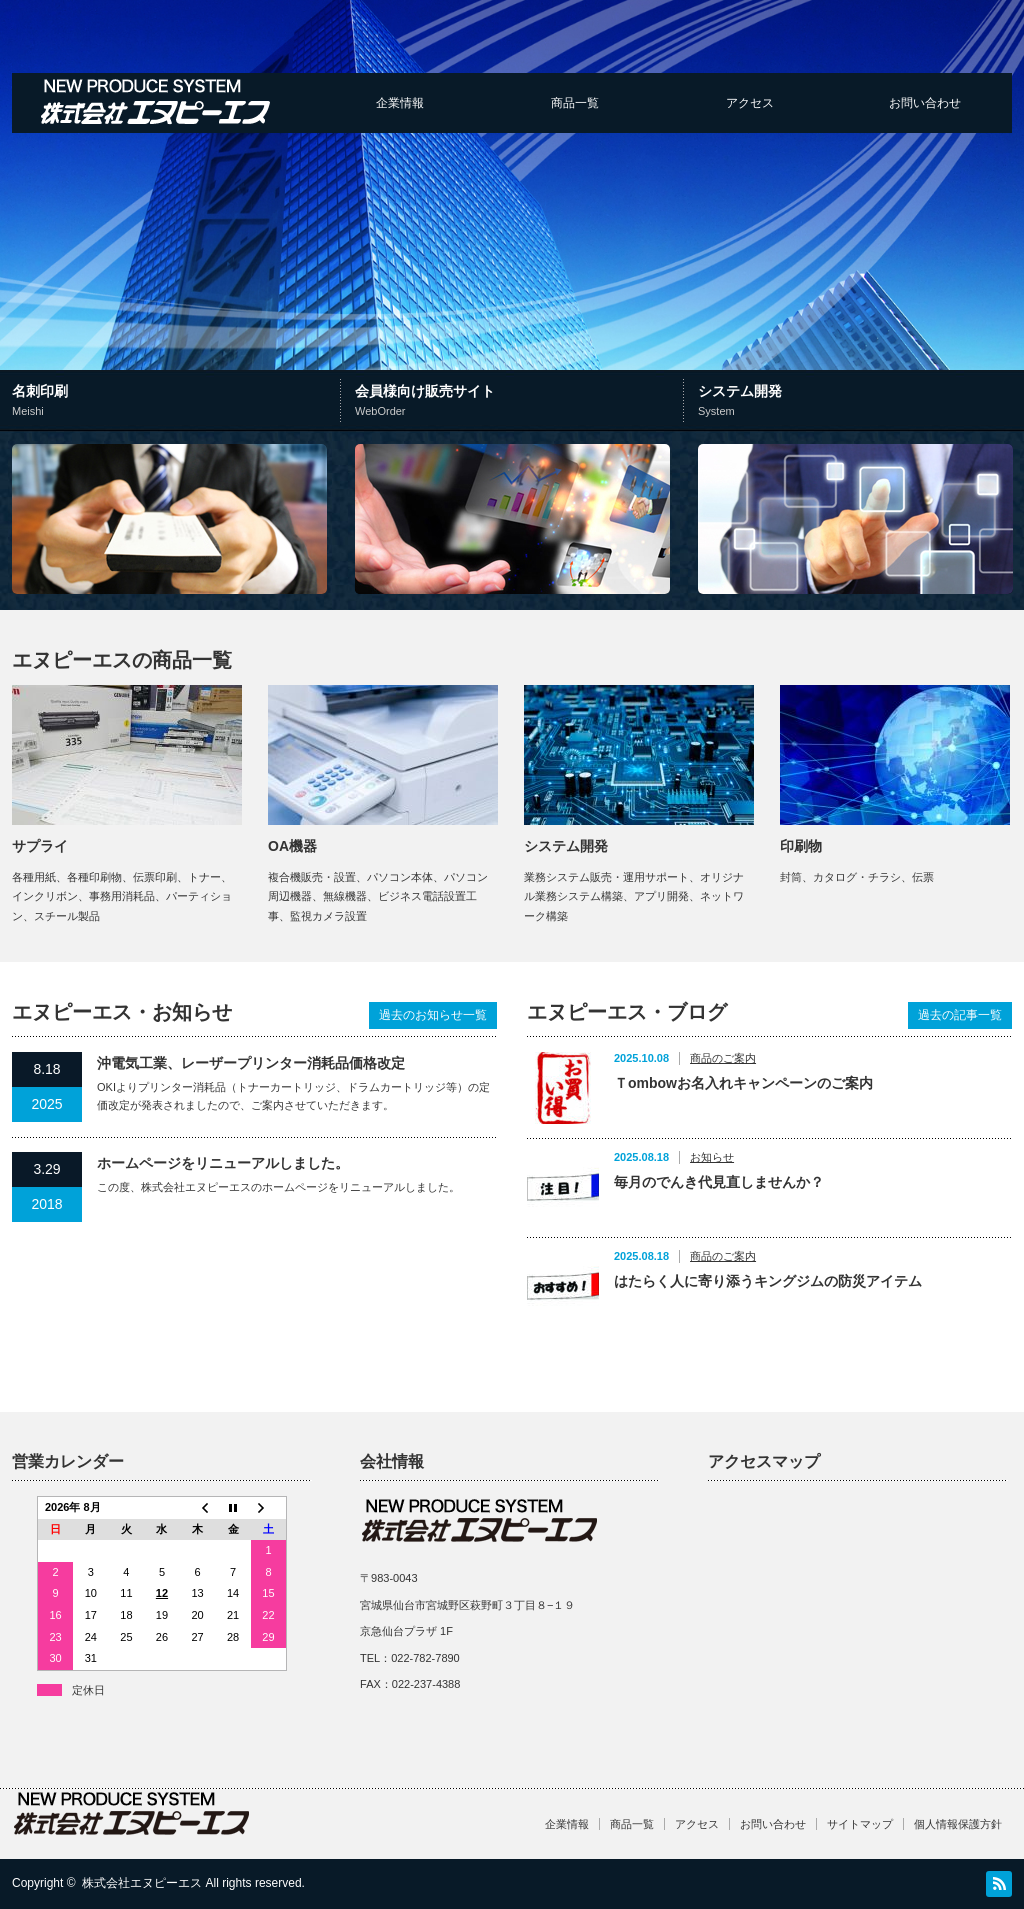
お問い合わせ (925, 103)
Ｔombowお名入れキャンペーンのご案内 (743, 1083)
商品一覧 (575, 103)
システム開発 (854, 402)
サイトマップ (860, 1824)
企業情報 (400, 103)
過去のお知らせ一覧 (433, 1015)
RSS (999, 1884)
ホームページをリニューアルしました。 (223, 1163)
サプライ (40, 846)
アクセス (750, 103)
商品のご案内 (723, 1058)
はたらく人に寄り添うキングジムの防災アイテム (768, 1281)
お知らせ (712, 1157)
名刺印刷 (178, 402)
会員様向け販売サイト (516, 402)
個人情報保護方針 (958, 1824)
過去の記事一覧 (960, 1015)
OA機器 (292, 846)
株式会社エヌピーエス (142, 1883)
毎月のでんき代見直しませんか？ (719, 1182)
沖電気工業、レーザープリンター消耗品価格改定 (251, 1063)
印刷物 (801, 846)
